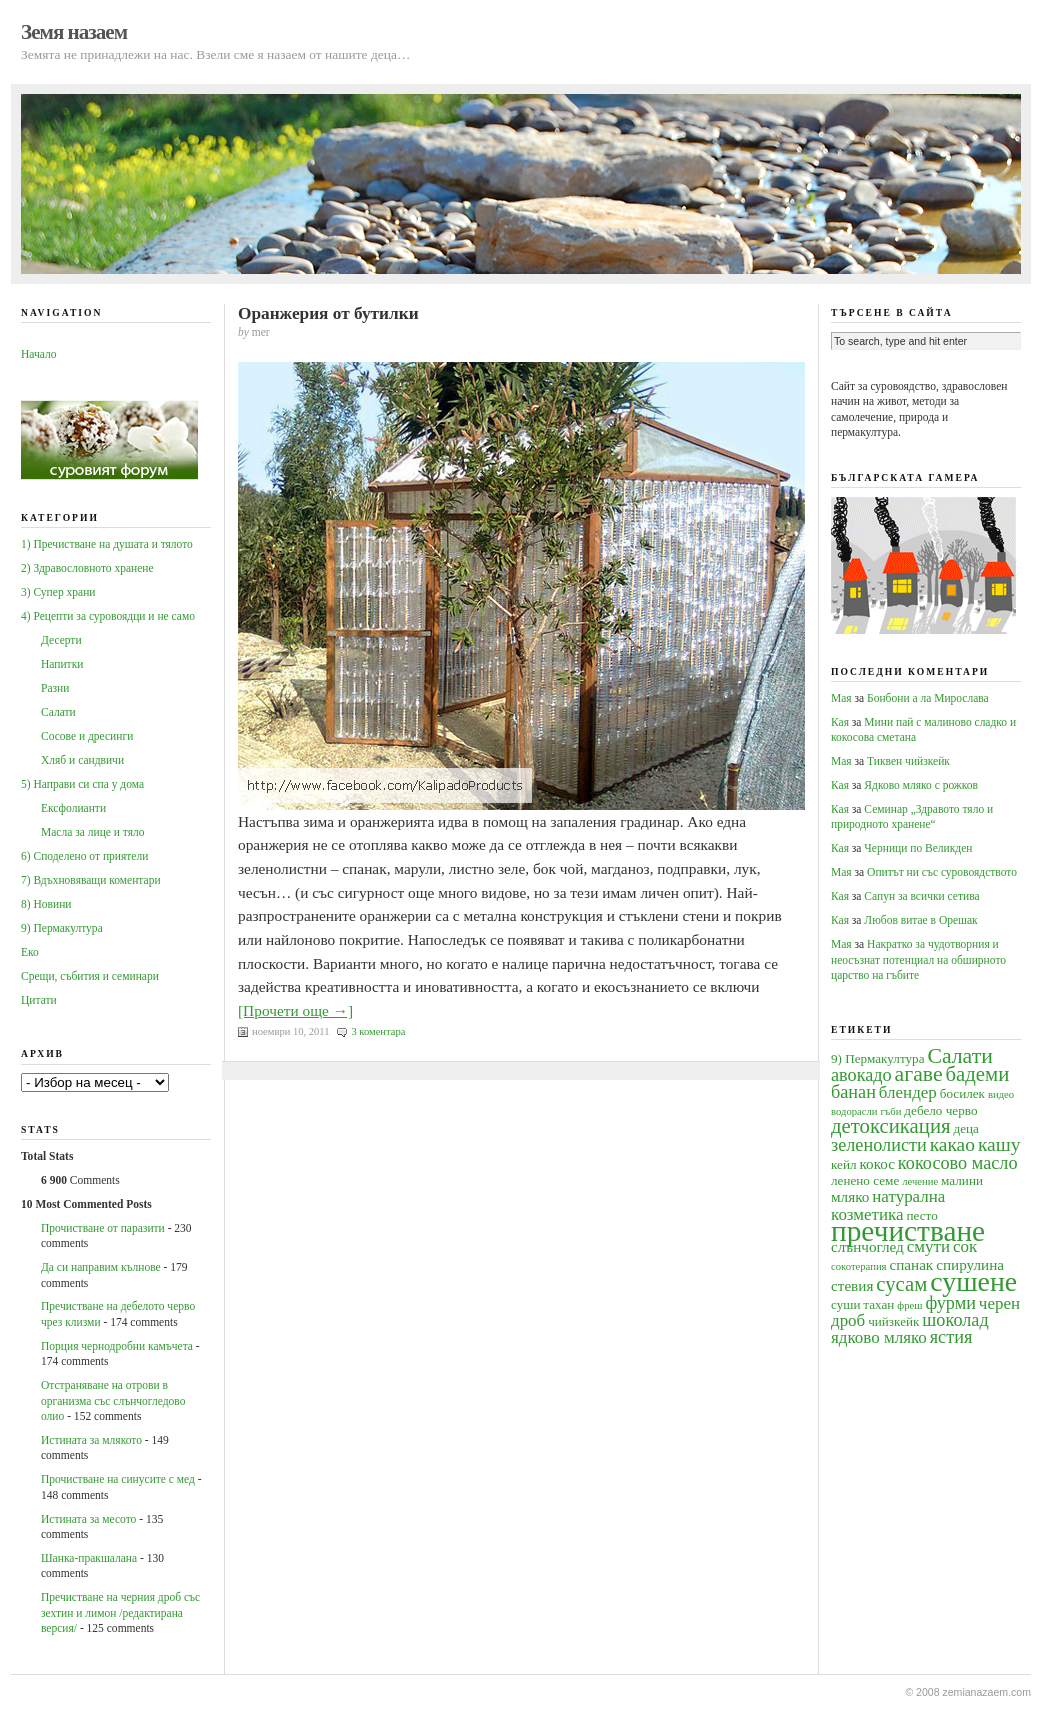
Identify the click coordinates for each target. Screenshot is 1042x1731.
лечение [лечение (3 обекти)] (920, 1181)
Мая (841, 698)
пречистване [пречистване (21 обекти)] (908, 1231)
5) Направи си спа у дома (82, 784)
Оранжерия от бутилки (328, 313)
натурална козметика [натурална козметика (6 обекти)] (888, 1205)
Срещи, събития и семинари (90, 976)
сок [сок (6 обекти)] (965, 1246)
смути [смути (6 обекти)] (928, 1246)
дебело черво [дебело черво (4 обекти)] (940, 1110)
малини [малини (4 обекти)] (962, 1180)
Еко (30, 952)
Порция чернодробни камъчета (117, 1346)
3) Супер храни (58, 592)
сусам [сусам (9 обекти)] (901, 1284)
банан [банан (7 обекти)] (853, 1092)
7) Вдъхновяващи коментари (91, 880)
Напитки (62, 664)
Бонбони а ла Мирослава (928, 698)
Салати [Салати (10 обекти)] (959, 1056)
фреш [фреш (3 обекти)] (909, 1305)
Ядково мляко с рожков (921, 785)
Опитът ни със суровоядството (942, 872)
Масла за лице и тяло (93, 832)
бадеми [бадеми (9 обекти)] (978, 1074)
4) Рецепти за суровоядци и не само (108, 616)
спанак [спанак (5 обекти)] (911, 1264)
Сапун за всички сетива (921, 896)
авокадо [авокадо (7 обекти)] (861, 1075)
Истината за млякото (91, 1440)
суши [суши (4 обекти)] (845, 1304)
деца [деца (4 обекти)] (965, 1128)
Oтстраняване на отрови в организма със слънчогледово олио (113, 1400)
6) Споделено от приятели (84, 856)
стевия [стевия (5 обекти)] (852, 1285)
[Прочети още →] (295, 1010)
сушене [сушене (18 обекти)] (973, 1281)
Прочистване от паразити (103, 1228)
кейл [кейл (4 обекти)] (844, 1164)
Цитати (39, 1000)
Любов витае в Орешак (920, 920)
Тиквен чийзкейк (908, 761)
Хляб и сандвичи (82, 760)
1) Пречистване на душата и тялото (107, 544)
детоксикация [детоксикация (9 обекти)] (891, 1126)
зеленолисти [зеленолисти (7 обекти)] (879, 1145)
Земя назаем (74, 32)
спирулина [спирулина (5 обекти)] (970, 1264)
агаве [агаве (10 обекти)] (919, 1074)
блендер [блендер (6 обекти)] (908, 1092)
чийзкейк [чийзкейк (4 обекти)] (893, 1321)
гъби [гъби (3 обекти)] (890, 1111)
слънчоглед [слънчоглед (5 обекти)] (867, 1246)
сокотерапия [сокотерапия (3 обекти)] (859, 1266)
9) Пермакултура (62, 928)
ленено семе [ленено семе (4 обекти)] (865, 1180)
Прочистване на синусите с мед (118, 1479)
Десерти (61, 640)
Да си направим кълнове (101, 1267)
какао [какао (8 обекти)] (952, 1144)
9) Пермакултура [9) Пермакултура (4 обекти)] (878, 1058)
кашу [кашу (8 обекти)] (999, 1144)
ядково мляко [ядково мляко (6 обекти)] (879, 1337)
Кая (840, 722)
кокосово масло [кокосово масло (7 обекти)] (958, 1163)
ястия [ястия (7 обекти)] (951, 1337)
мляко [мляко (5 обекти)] (850, 1196)
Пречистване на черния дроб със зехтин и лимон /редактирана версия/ (120, 1612)
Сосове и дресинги (87, 736)
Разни (55, 688)
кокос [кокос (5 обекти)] (877, 1163)
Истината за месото (88, 1519)
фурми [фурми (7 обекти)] (950, 1303)
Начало (38, 354)
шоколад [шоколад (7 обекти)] (955, 1320)
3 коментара (378, 1031)
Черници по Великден (918, 848)
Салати (58, 712)
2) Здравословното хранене (87, 568)
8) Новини (46, 904)
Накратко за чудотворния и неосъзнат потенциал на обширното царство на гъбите (918, 959)
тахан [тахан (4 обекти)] (878, 1304)
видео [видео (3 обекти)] (1001, 1094)
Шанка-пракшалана (89, 1558)
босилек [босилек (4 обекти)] (962, 1093)
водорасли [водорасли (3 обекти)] (854, 1111)
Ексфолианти (73, 808)
